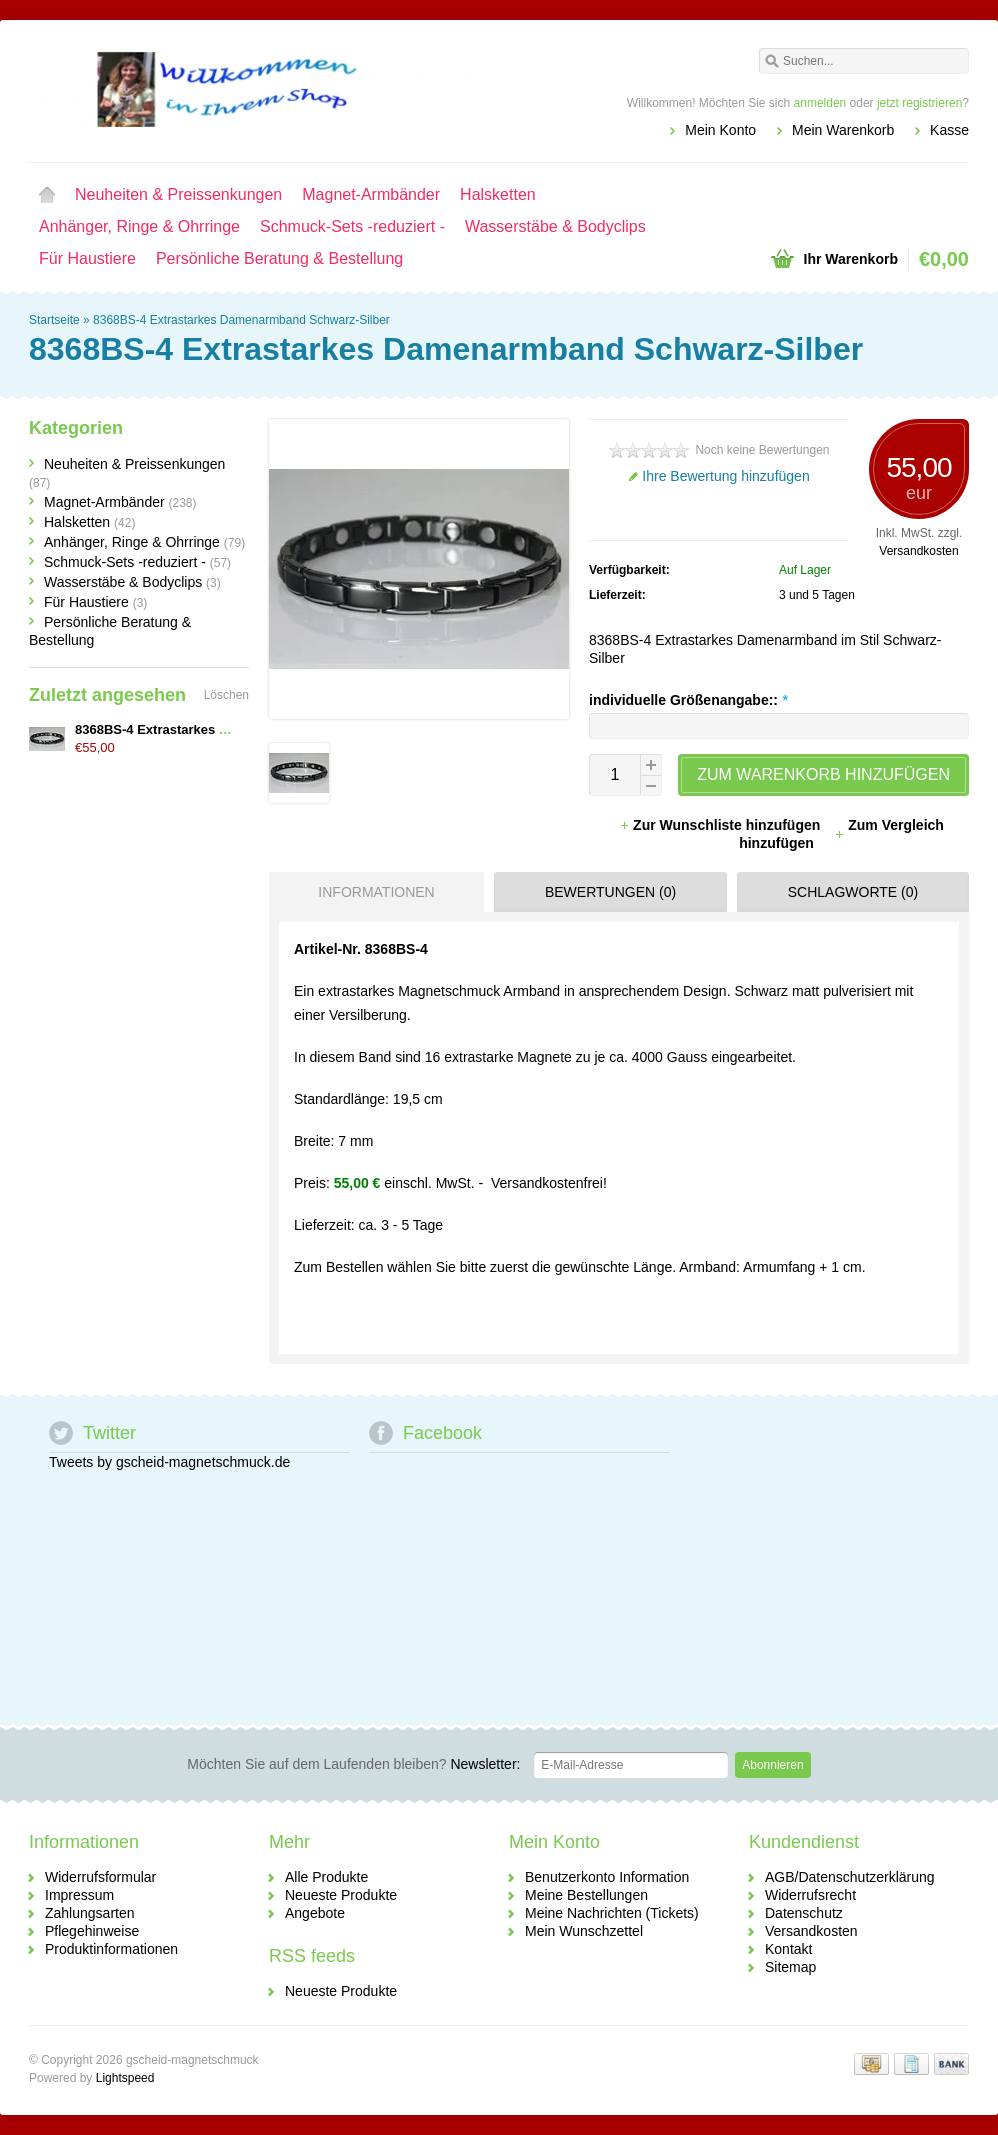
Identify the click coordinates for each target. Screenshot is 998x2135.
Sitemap (790, 1967)
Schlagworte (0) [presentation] (853, 892)
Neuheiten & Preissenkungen (178, 194)
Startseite (47, 195)
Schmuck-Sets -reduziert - (352, 226)
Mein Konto (720, 130)
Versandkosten (918, 551)
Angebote (315, 1913)
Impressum (79, 1895)
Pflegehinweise (92, 1931)
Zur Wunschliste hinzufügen (721, 825)
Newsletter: (353, 1764)
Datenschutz (804, 1913)
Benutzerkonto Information (607, 1877)
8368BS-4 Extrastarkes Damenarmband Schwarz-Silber (241, 320)
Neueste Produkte (341, 1895)
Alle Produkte (326, 1877)
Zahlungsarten (90, 1913)
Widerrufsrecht (810, 1895)
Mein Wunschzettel (584, 1931)
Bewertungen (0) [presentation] (610, 892)
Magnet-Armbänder (371, 194)
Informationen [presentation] (376, 892)
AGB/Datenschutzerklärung (850, 1877)
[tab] (371, 892)
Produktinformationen (111, 1949)
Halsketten (498, 194)
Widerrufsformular (100, 1877)
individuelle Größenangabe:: (688, 700)
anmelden (820, 103)
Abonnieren (772, 1765)
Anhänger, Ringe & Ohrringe (139, 226)
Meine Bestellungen (586, 1895)
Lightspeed (125, 2078)
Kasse (949, 130)
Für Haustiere (87, 258)
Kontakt (788, 1949)
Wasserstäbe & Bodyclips (555, 226)
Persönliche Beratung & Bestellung (279, 258)
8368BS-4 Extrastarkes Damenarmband (196, 729)
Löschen (226, 695)
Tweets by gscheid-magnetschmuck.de (169, 1462)
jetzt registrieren (919, 103)
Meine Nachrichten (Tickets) (612, 1913)
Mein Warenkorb (843, 130)
